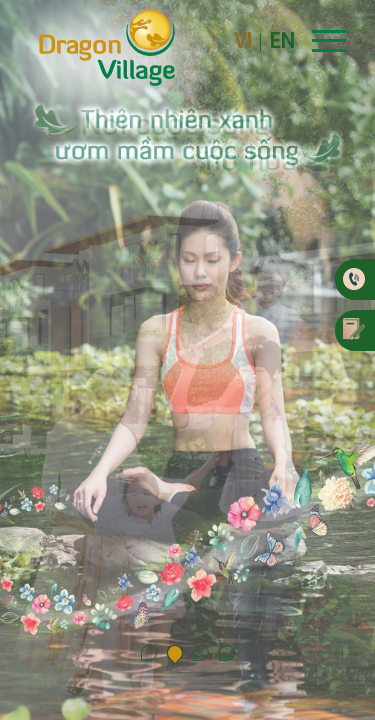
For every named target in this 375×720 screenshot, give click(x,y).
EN (282, 42)
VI (243, 42)
